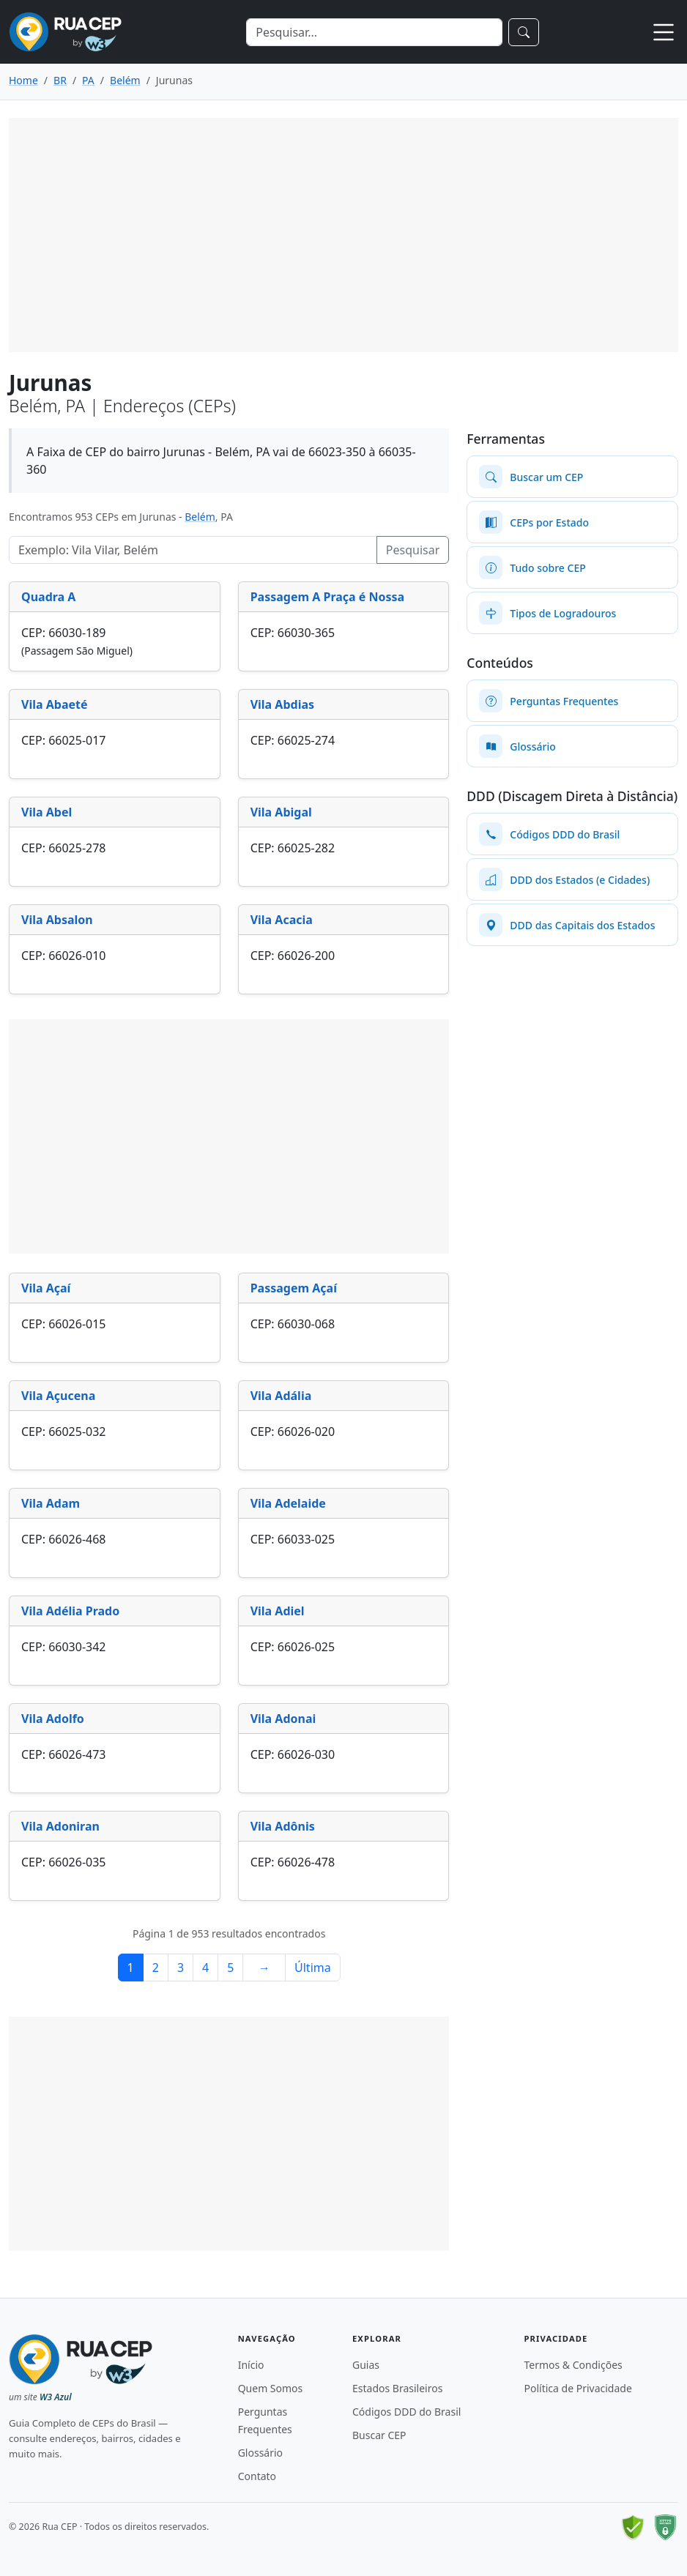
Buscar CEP (379, 2435)
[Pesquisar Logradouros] (193, 550)
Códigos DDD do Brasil (406, 2412)
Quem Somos (270, 2388)
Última (312, 1967)
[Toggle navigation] (663, 32)
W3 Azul (56, 2397)
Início (251, 2365)
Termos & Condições (573, 2365)
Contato (257, 2476)
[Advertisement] (343, 235)
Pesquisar (412, 550)
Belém (200, 517)
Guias (365, 2365)
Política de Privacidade (577, 2388)
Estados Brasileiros (397, 2388)
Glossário (260, 2453)
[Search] (374, 32)
